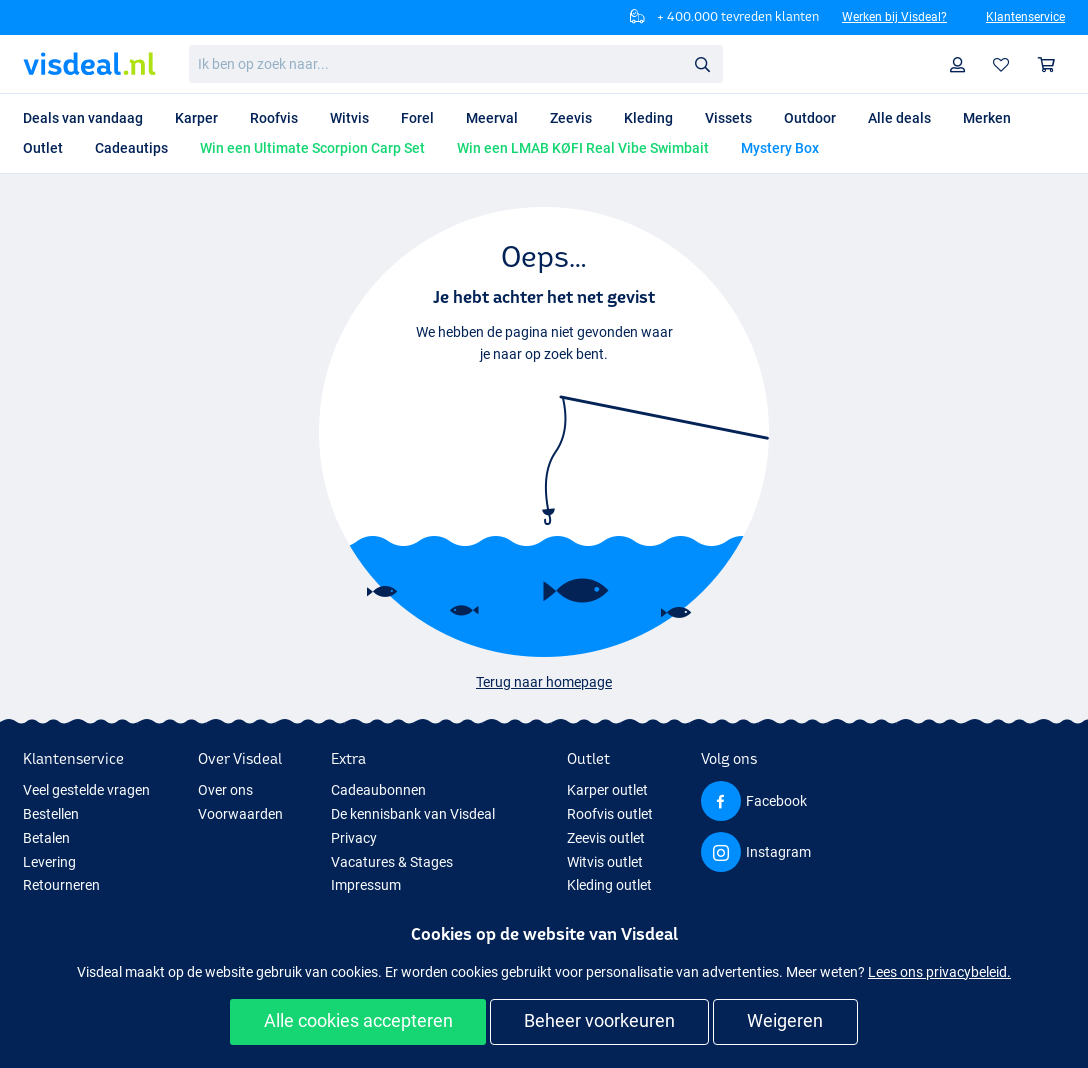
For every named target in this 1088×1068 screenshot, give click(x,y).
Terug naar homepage (544, 682)
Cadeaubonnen (378, 790)
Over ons (225, 790)
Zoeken (708, 64)
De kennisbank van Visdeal (413, 814)
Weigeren (785, 1020)
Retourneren (61, 885)
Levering (49, 862)
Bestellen (51, 814)
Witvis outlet (605, 862)
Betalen (46, 838)
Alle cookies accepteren (358, 1020)
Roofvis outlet (610, 814)
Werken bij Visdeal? (894, 17)
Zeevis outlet (606, 838)
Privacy (354, 838)
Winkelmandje (1051, 64)
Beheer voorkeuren (599, 1020)
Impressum (366, 885)
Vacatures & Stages (392, 862)
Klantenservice (1025, 17)
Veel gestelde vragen (86, 790)
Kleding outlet (609, 885)
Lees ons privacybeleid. (939, 972)
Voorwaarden (240, 814)
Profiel (962, 64)
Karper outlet (607, 790)
